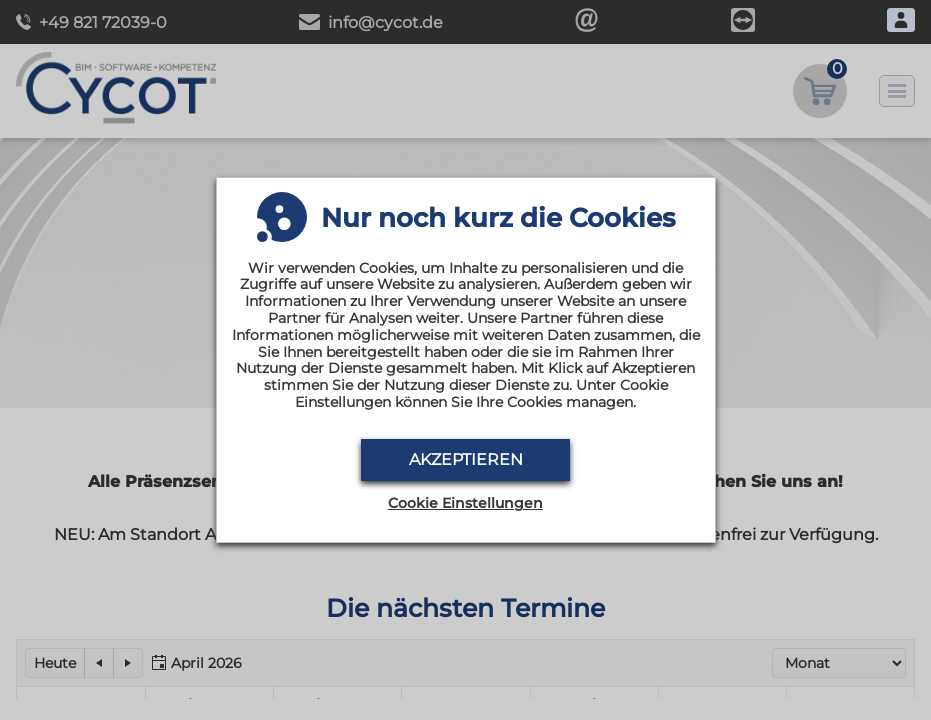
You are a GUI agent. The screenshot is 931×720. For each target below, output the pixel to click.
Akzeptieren (466, 459)
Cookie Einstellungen (465, 503)
